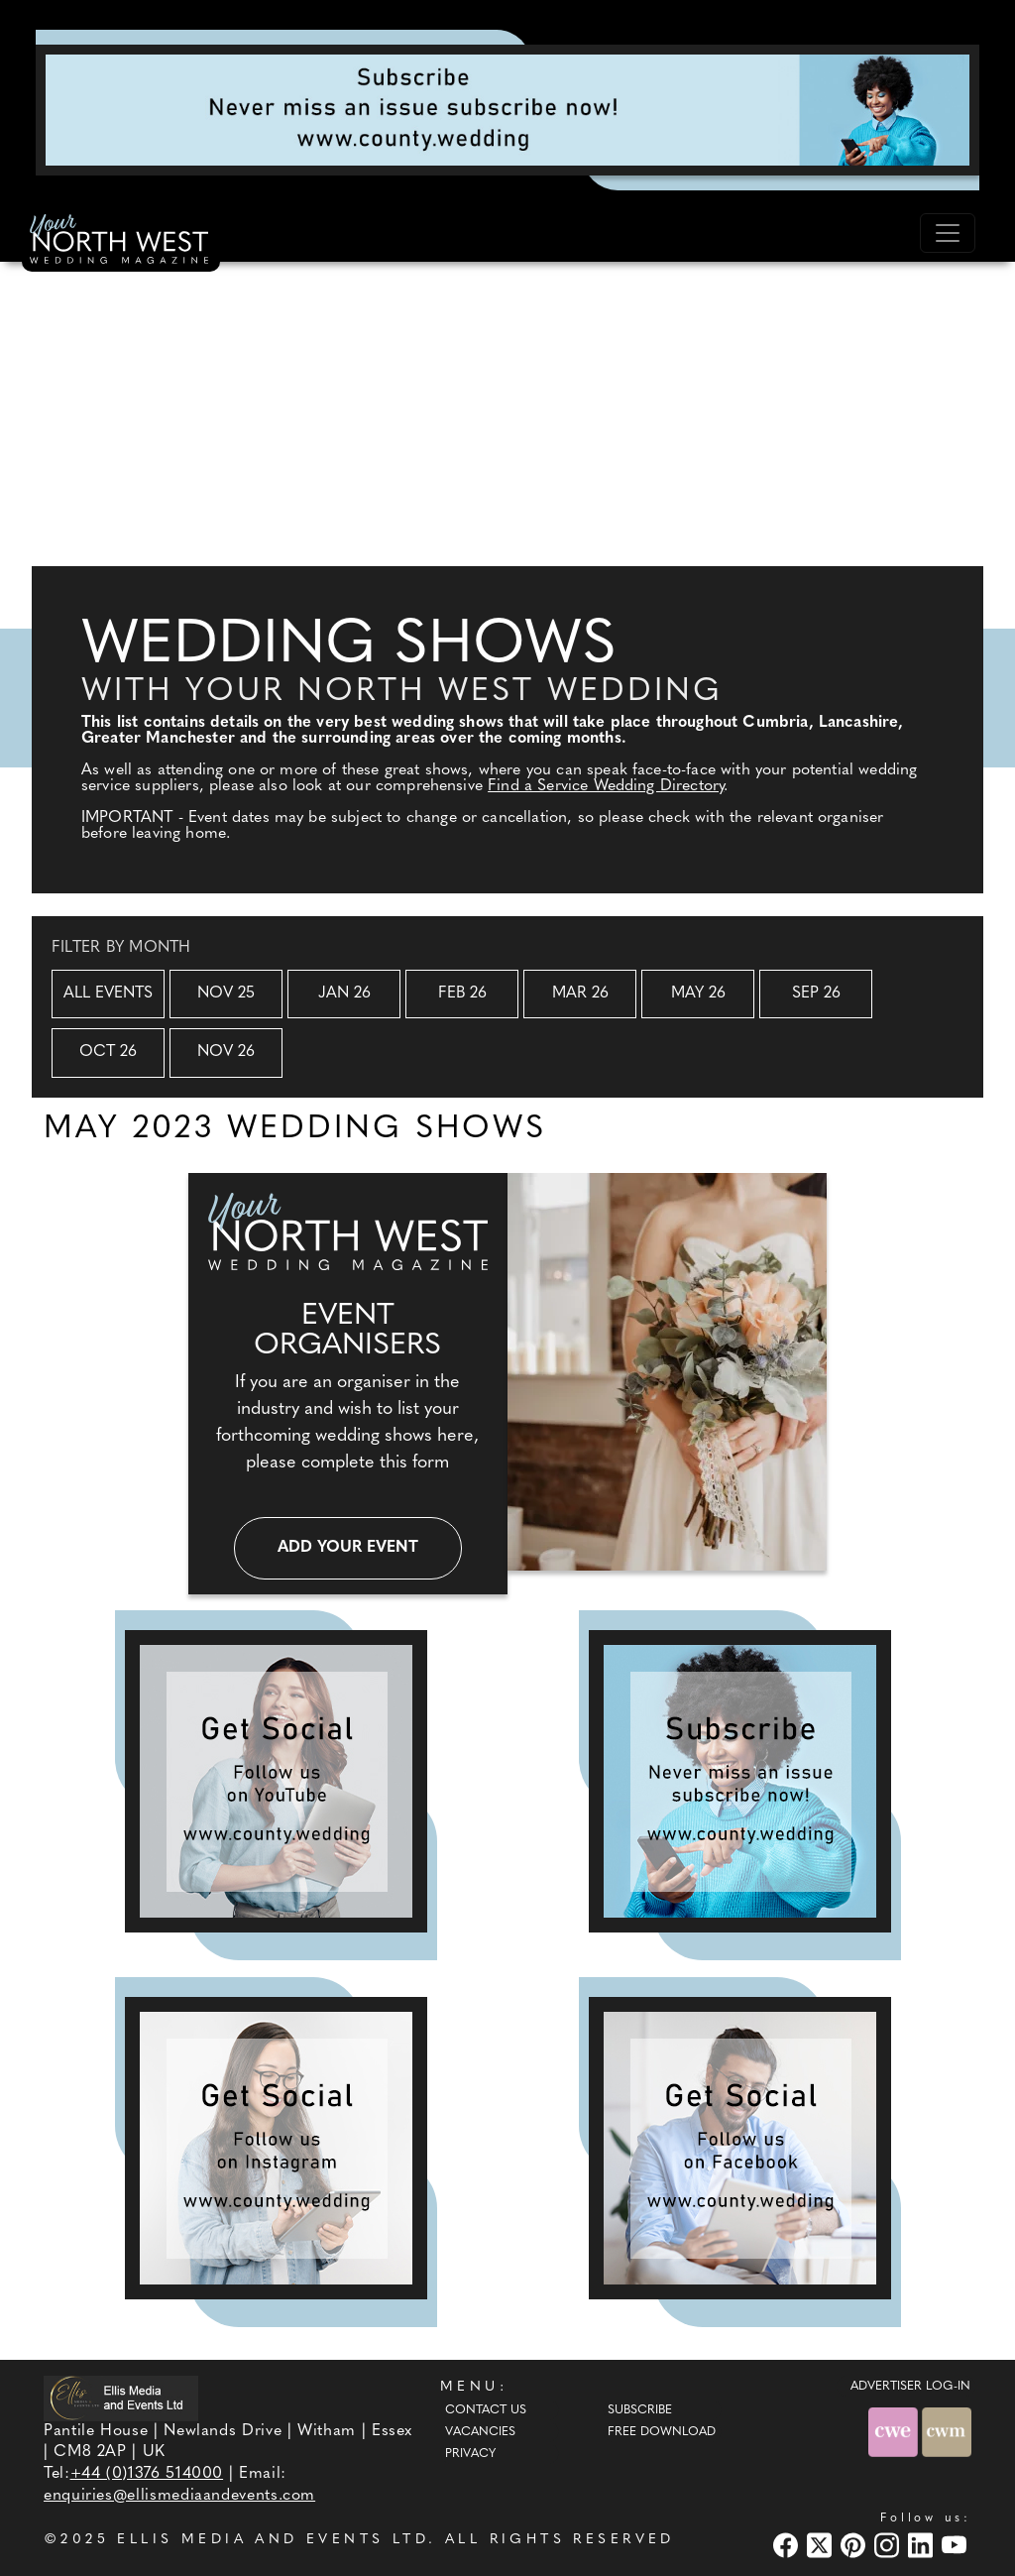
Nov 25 (226, 993)
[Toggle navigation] (947, 233)
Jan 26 (344, 993)
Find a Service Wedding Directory (606, 786)
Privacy (470, 2454)
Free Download (662, 2432)
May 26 (698, 993)
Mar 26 (580, 993)
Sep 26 (816, 993)
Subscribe (640, 2410)
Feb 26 (462, 993)
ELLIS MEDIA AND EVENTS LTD (272, 2539)
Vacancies (480, 2432)
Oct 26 (108, 1052)
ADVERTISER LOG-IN (910, 2387)
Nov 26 (226, 1052)
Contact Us (485, 2410)
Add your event (348, 1548)
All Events (108, 993)
